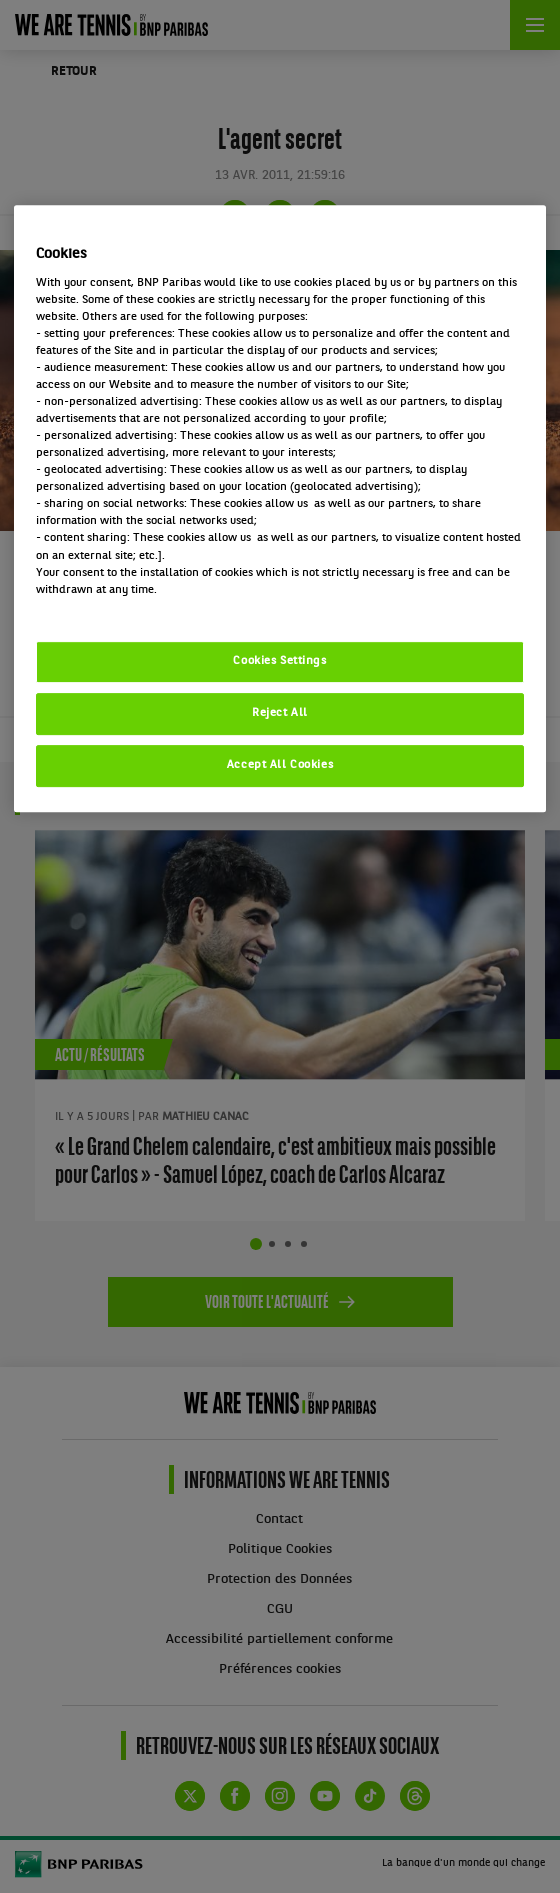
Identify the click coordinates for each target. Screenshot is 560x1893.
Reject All (280, 713)
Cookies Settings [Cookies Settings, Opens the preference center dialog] (279, 661)
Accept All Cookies (280, 765)
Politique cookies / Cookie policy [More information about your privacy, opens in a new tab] (124, 607)
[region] (280, 508)
